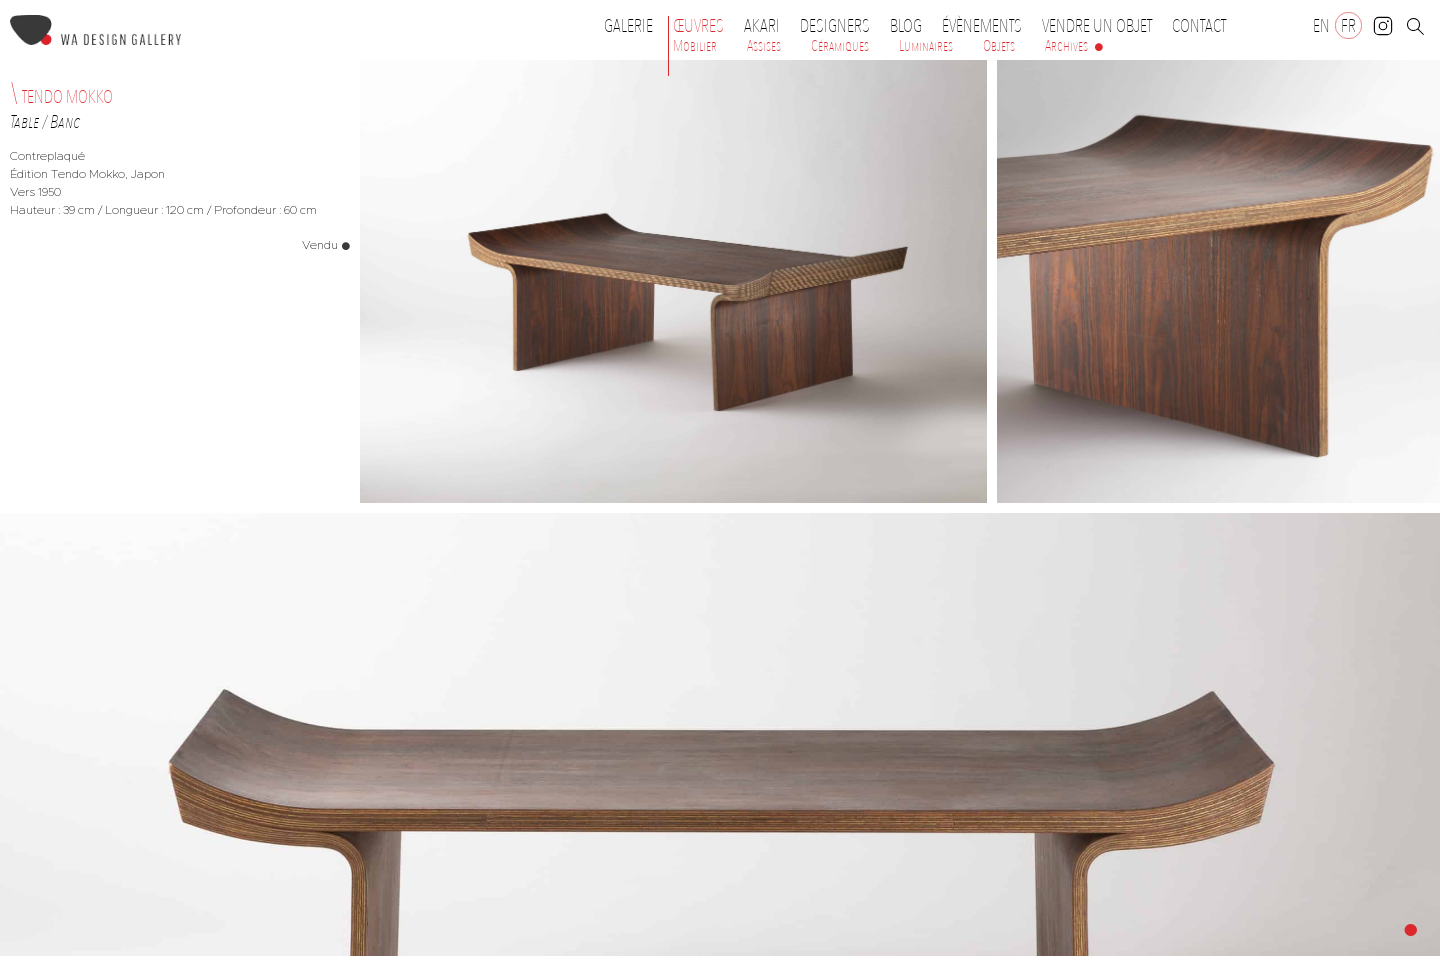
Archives (1066, 46)
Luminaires (926, 46)
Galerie (628, 26)
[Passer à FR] (1348, 25)
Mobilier (695, 46)
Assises (764, 46)
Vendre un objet (1097, 26)
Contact (1199, 26)
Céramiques (840, 46)
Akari (762, 26)
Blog (906, 26)
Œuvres (703, 26)
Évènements (987, 26)
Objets (999, 46)
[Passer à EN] (1321, 25)
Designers (840, 26)
